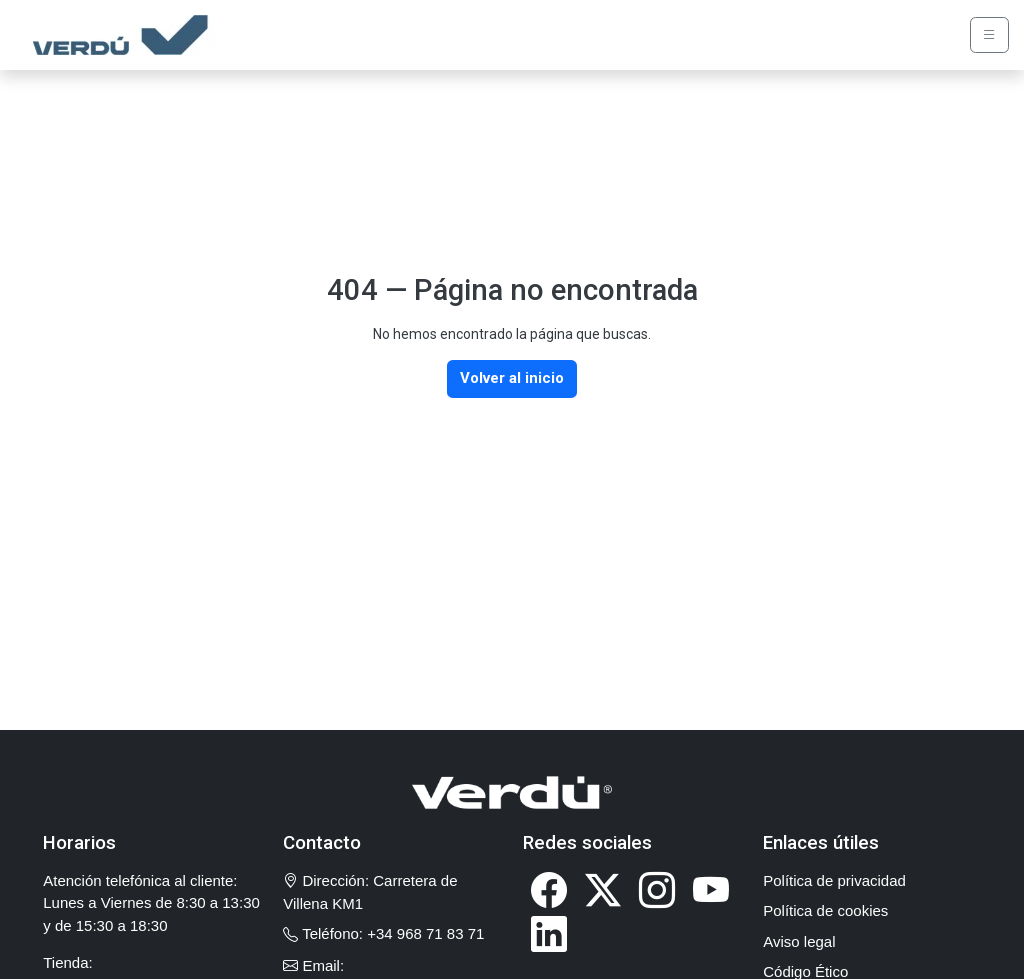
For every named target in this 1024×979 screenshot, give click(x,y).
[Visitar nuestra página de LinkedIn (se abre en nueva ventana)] (549, 933)
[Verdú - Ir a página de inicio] (115, 35)
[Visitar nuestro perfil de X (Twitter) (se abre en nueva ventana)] (603, 890)
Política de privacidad (834, 880)
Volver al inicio (512, 378)
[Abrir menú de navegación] (990, 35)
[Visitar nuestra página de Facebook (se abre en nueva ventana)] (549, 890)
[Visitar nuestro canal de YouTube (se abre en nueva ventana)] (711, 890)
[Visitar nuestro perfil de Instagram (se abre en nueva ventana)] (657, 890)
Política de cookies (825, 910)
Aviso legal (799, 941)
